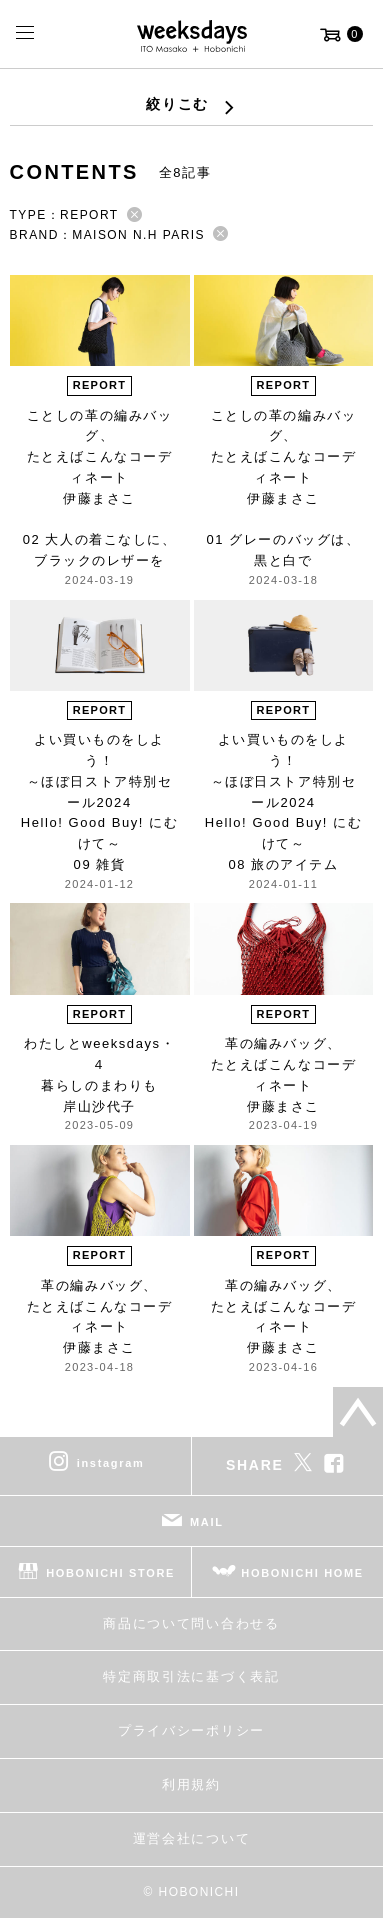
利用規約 (191, 1784)
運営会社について (191, 1838)
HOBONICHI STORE (110, 1573)
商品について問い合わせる (191, 1623)
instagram (111, 1463)
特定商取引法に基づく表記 (191, 1676)
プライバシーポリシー (191, 1730)
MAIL (207, 1522)
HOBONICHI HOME (302, 1573)
